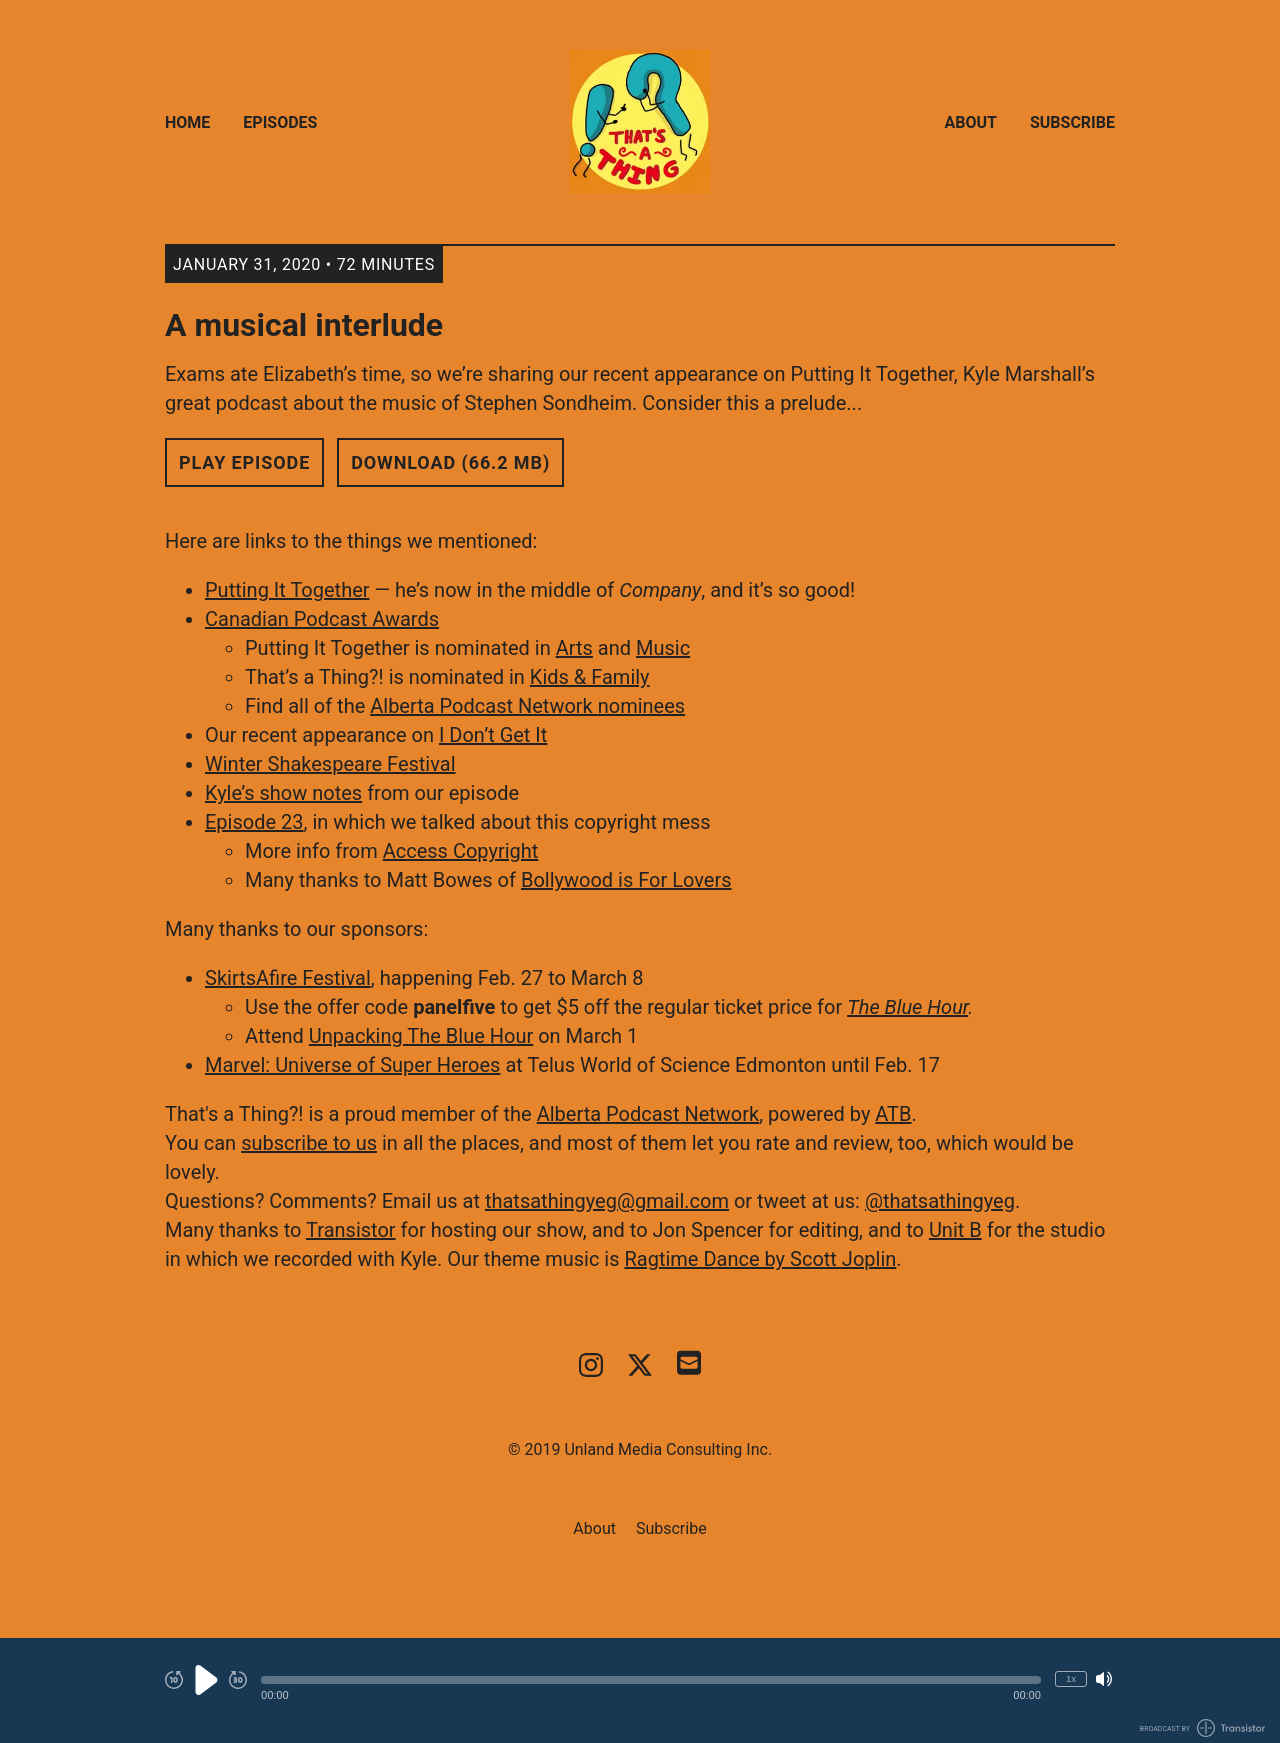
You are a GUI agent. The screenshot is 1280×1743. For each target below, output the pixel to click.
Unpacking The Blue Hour (421, 1036)
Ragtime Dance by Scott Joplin (760, 1259)
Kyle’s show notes (283, 793)
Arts (574, 648)
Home (187, 122)
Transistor (351, 1230)
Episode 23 (254, 822)
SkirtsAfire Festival (288, 978)
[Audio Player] (640, 1690)
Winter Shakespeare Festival (330, 764)
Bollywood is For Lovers (626, 880)
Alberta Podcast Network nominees (527, 706)
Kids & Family (590, 677)
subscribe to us (309, 1143)
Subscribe (1072, 122)
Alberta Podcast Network (648, 1114)
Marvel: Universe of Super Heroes (352, 1065)
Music (663, 648)
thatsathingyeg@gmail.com (607, 1201)
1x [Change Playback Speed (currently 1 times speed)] (1071, 1678)
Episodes (280, 122)
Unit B (955, 1230)
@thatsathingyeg (940, 1201)
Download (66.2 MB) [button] (450, 462)
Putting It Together (287, 590)
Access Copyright (461, 851)
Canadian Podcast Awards (322, 619)
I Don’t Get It (493, 735)
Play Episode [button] (244, 462)
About (971, 122)
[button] (651, 1680)
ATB (893, 1114)
